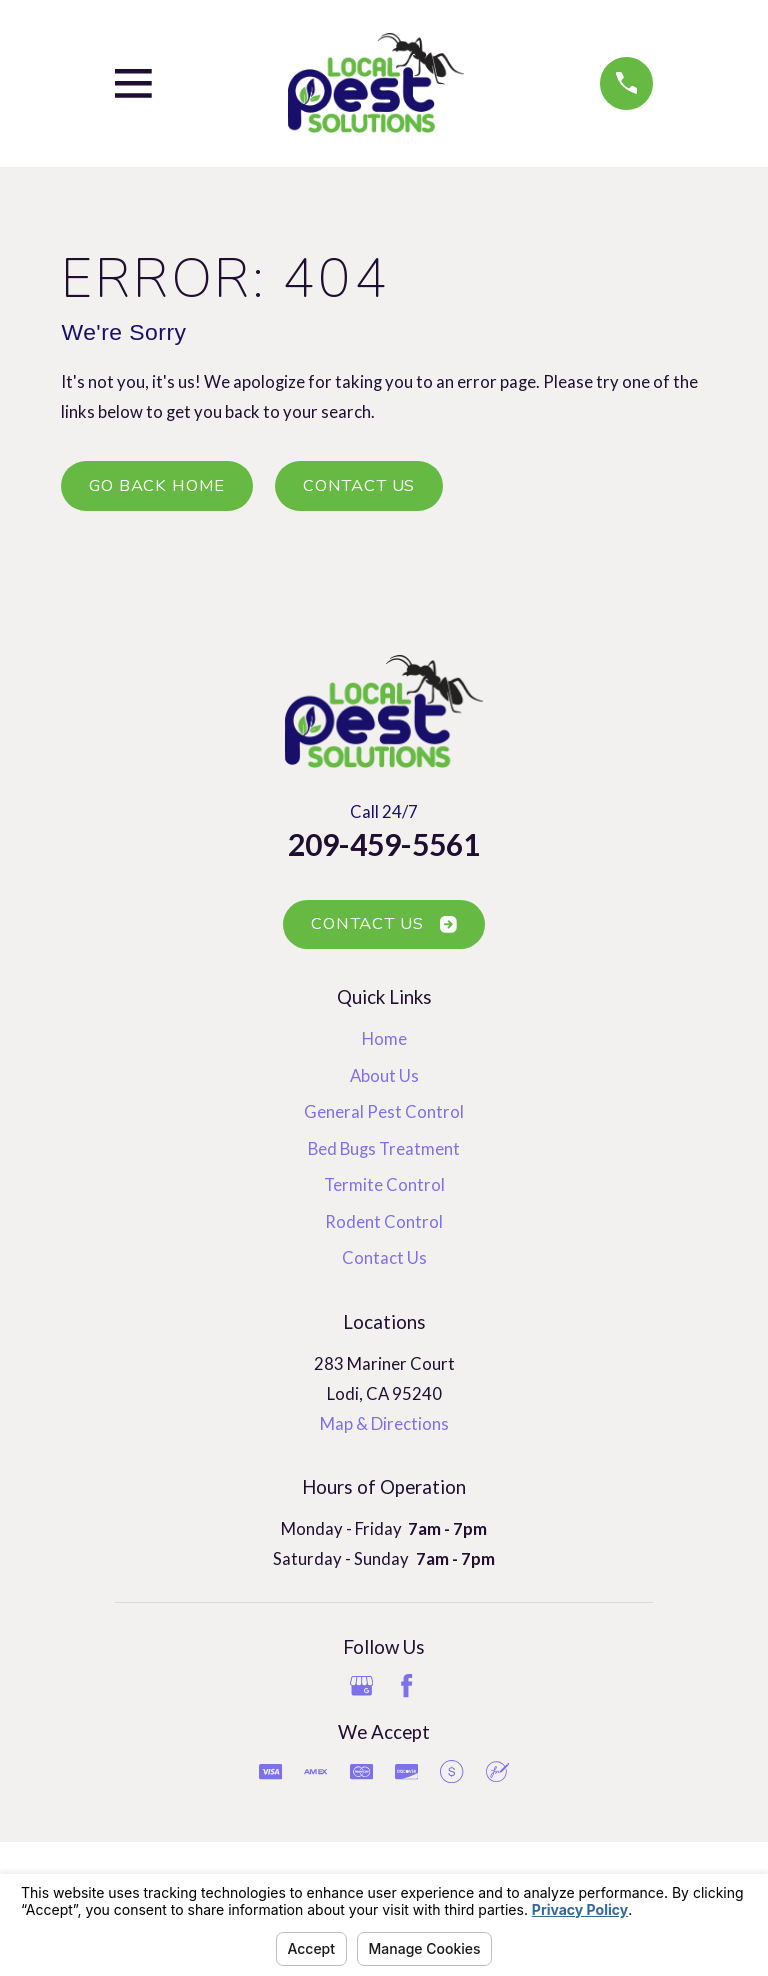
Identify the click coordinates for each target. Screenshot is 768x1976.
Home (384, 1039)
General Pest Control (384, 1112)
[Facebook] (406, 1685)
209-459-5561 (384, 844)
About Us (384, 1076)
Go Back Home (157, 485)
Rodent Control (384, 1222)
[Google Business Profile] (361, 1685)
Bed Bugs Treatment (384, 1149)
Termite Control (384, 1185)
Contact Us (359, 485)
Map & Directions (384, 1424)
